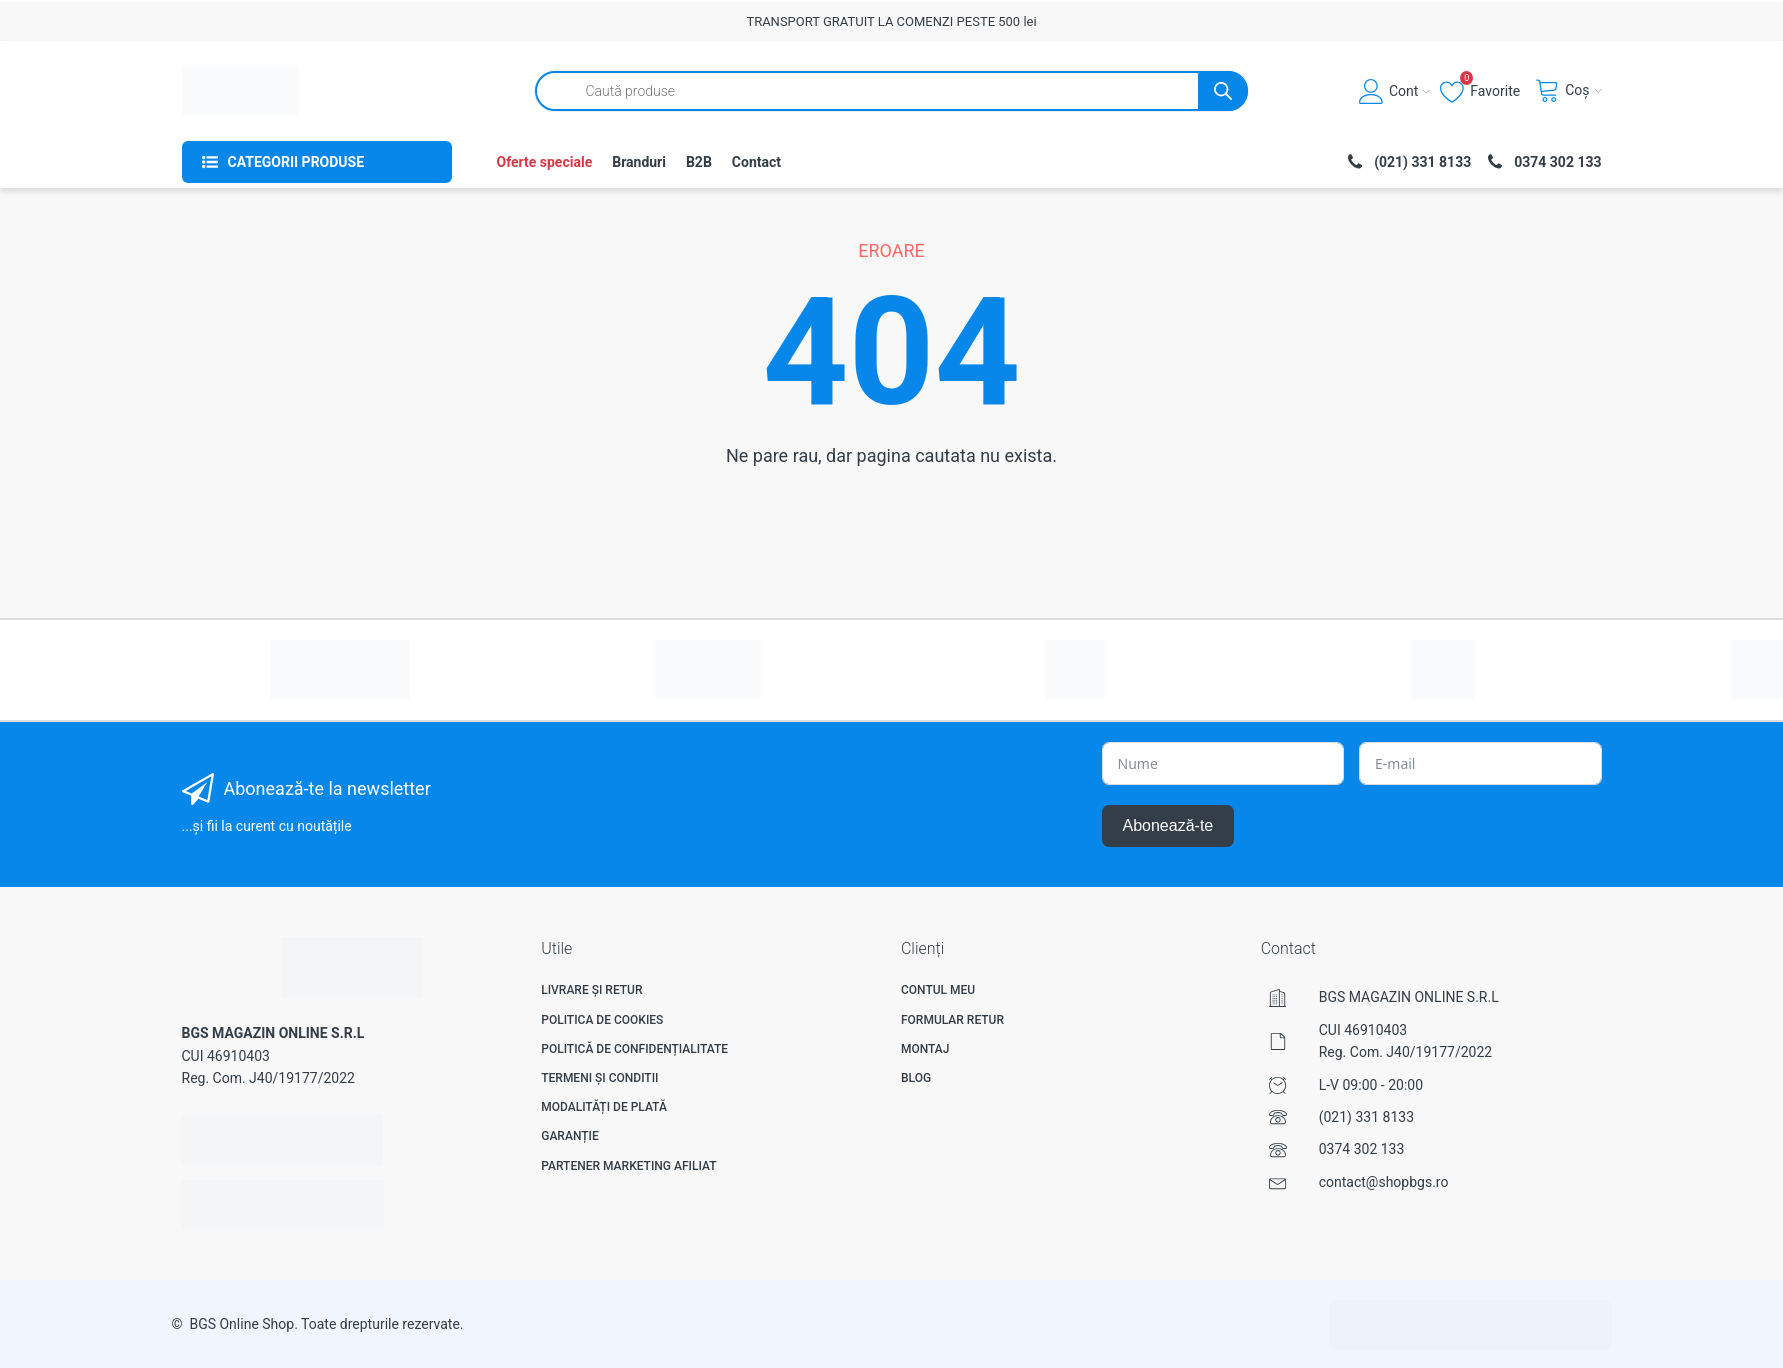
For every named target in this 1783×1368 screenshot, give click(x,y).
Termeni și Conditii (599, 1078)
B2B (699, 162)
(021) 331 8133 (1366, 1117)
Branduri (639, 162)
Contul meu (938, 990)
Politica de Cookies (602, 1020)
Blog (916, 1078)
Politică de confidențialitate (634, 1049)
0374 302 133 (1362, 1149)
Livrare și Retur (591, 990)
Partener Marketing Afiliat (628, 1166)
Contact (756, 162)
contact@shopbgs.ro (1384, 1182)
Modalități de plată (604, 1107)
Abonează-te (1168, 825)
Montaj (925, 1049)
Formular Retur (952, 1020)
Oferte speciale (545, 162)
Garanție (569, 1136)
